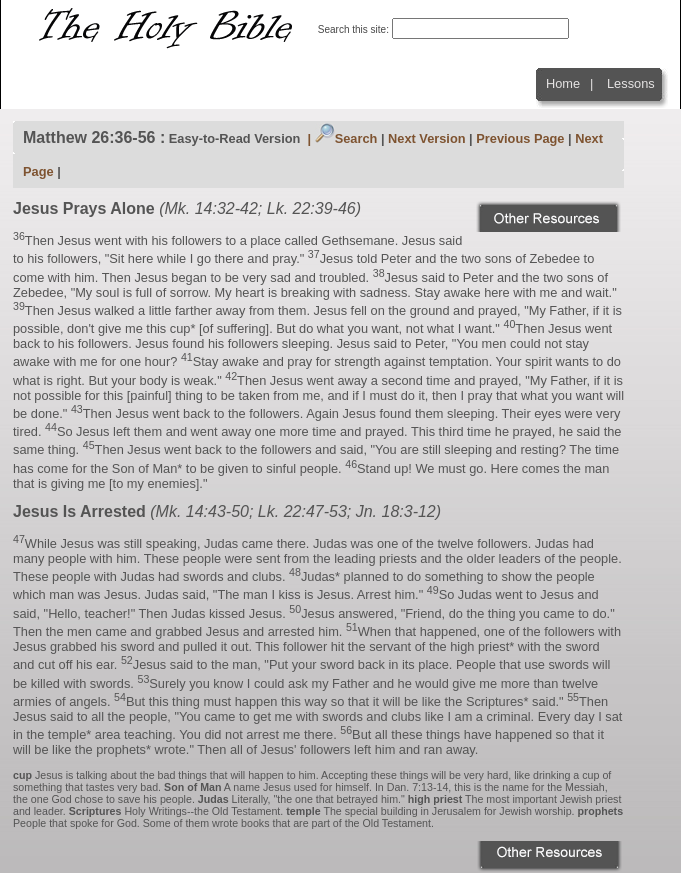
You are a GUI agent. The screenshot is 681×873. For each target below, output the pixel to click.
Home (563, 83)
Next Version (427, 138)
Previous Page (520, 138)
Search (346, 138)
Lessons (631, 83)
